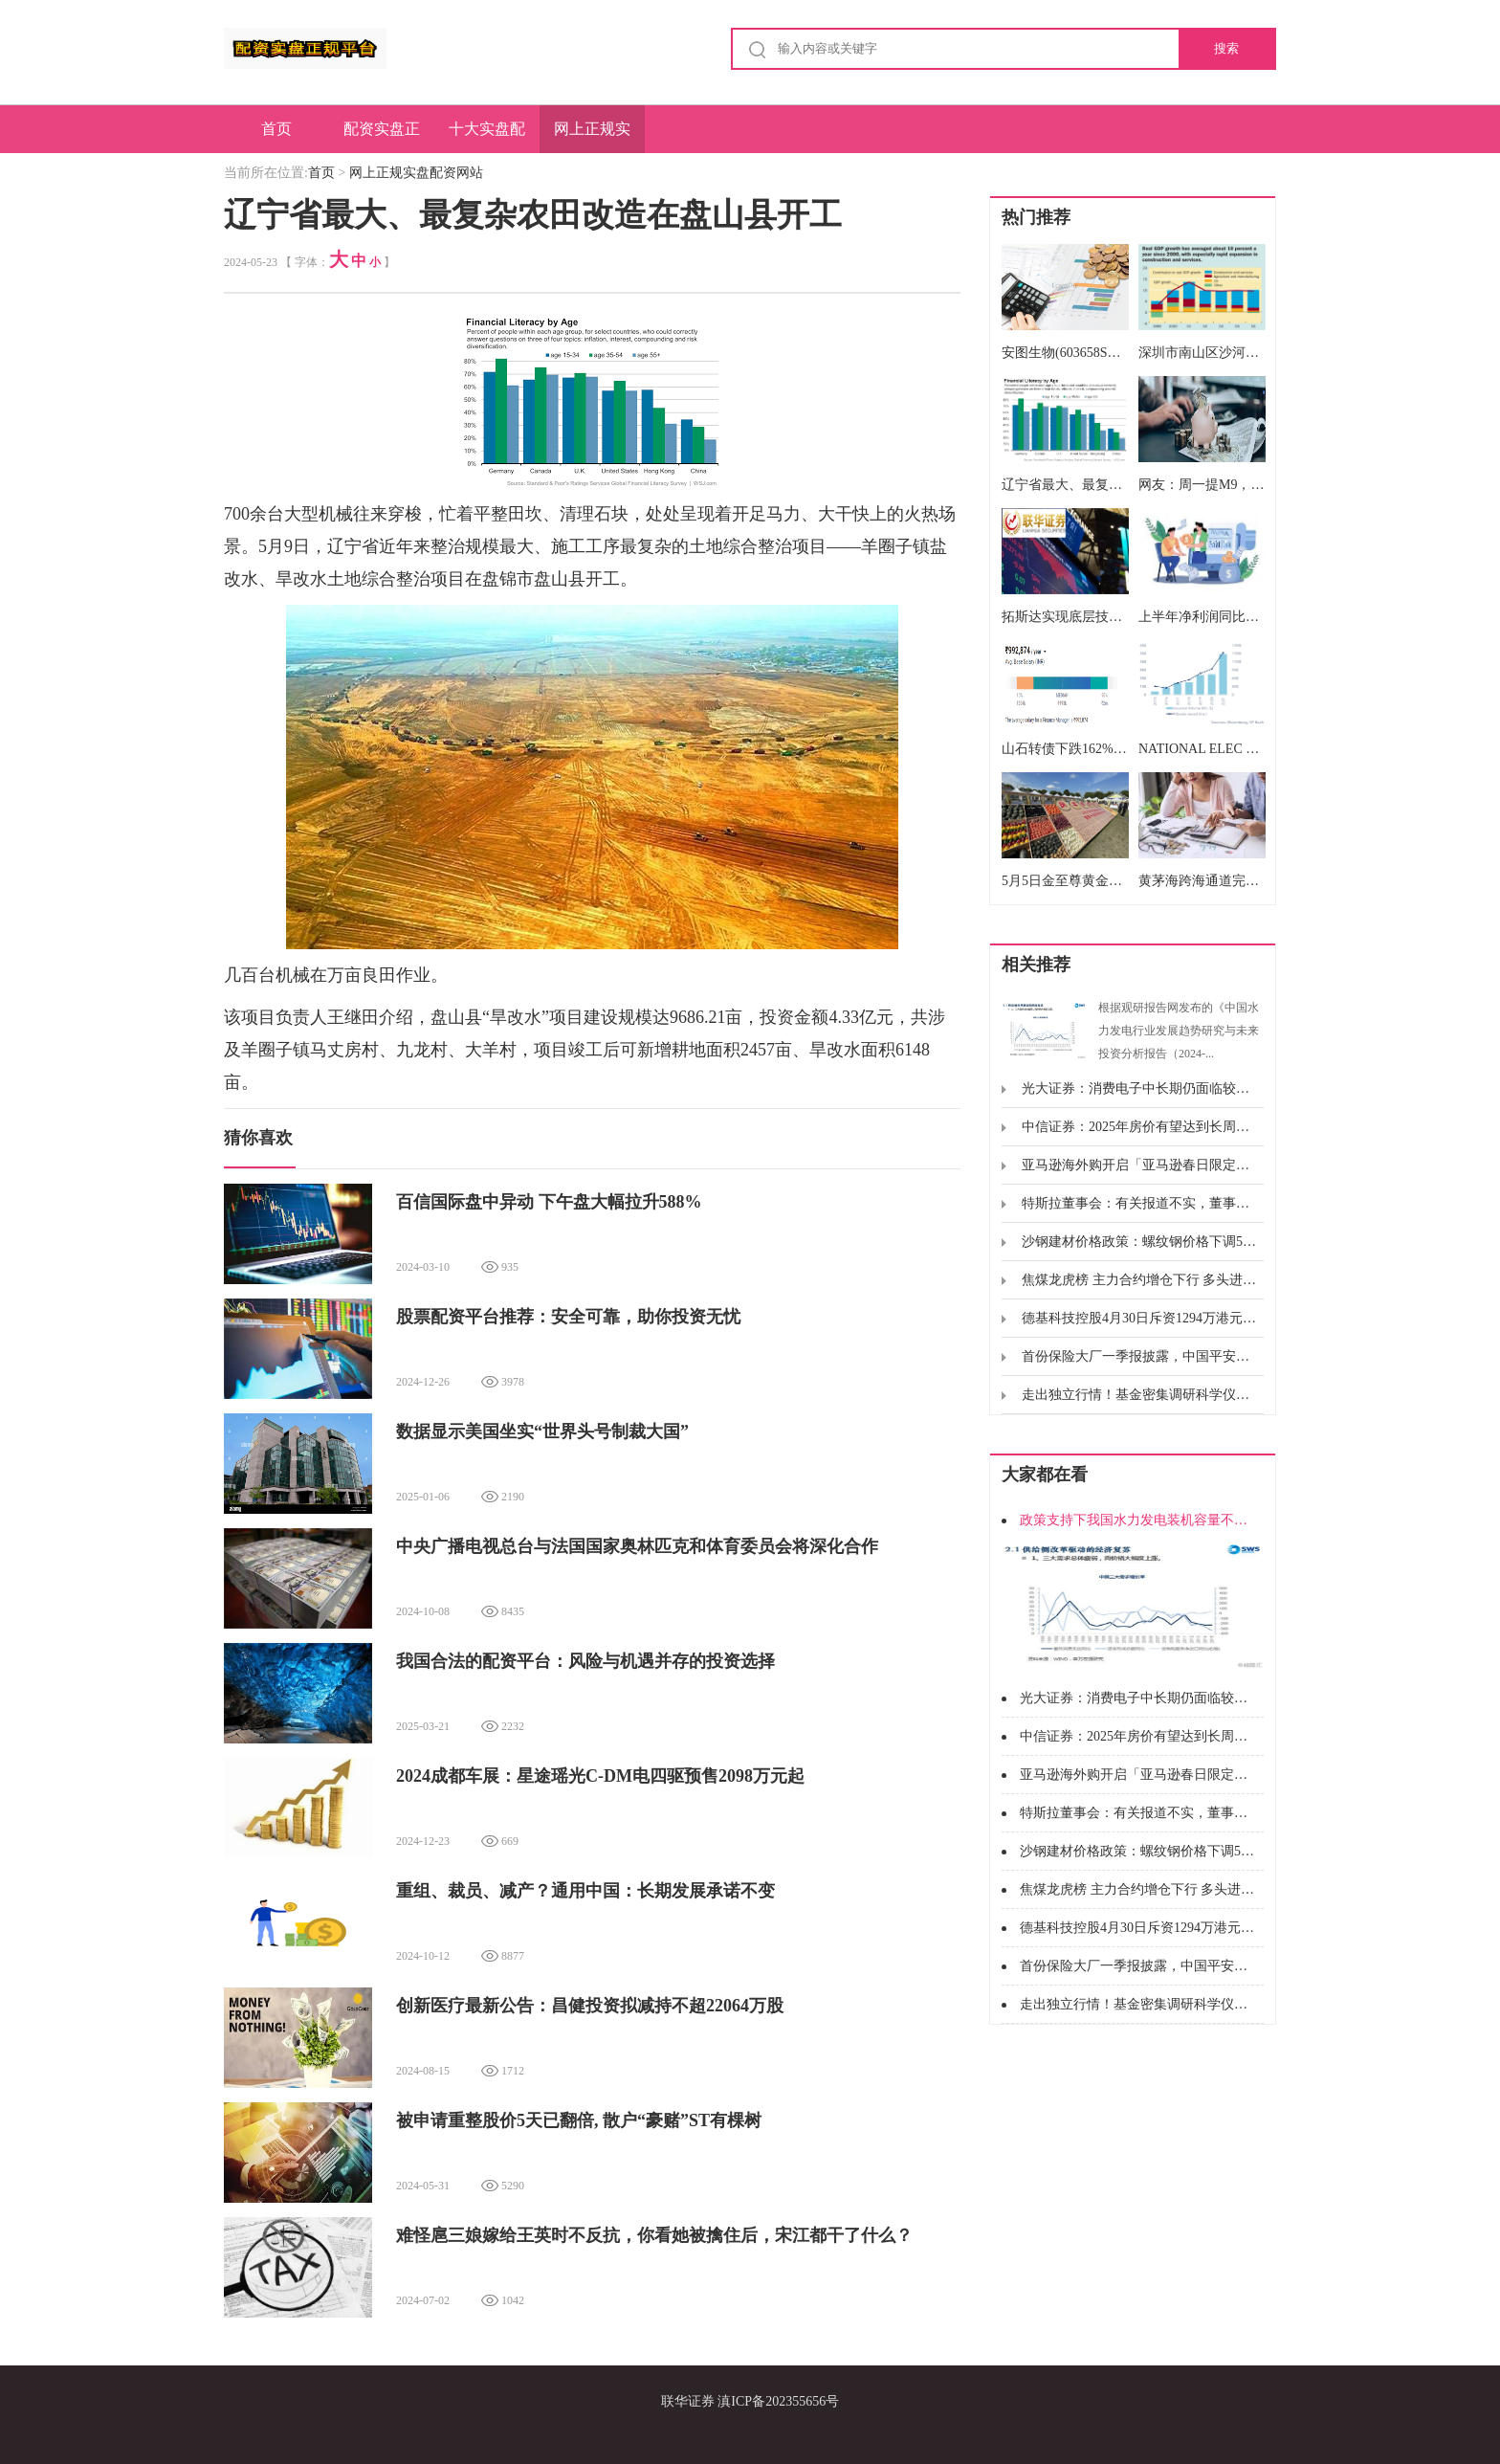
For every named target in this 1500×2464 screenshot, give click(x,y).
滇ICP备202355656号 (778, 2401)
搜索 (1226, 48)
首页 (276, 129)
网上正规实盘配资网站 (592, 137)
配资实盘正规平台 (381, 137)
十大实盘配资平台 (487, 137)
